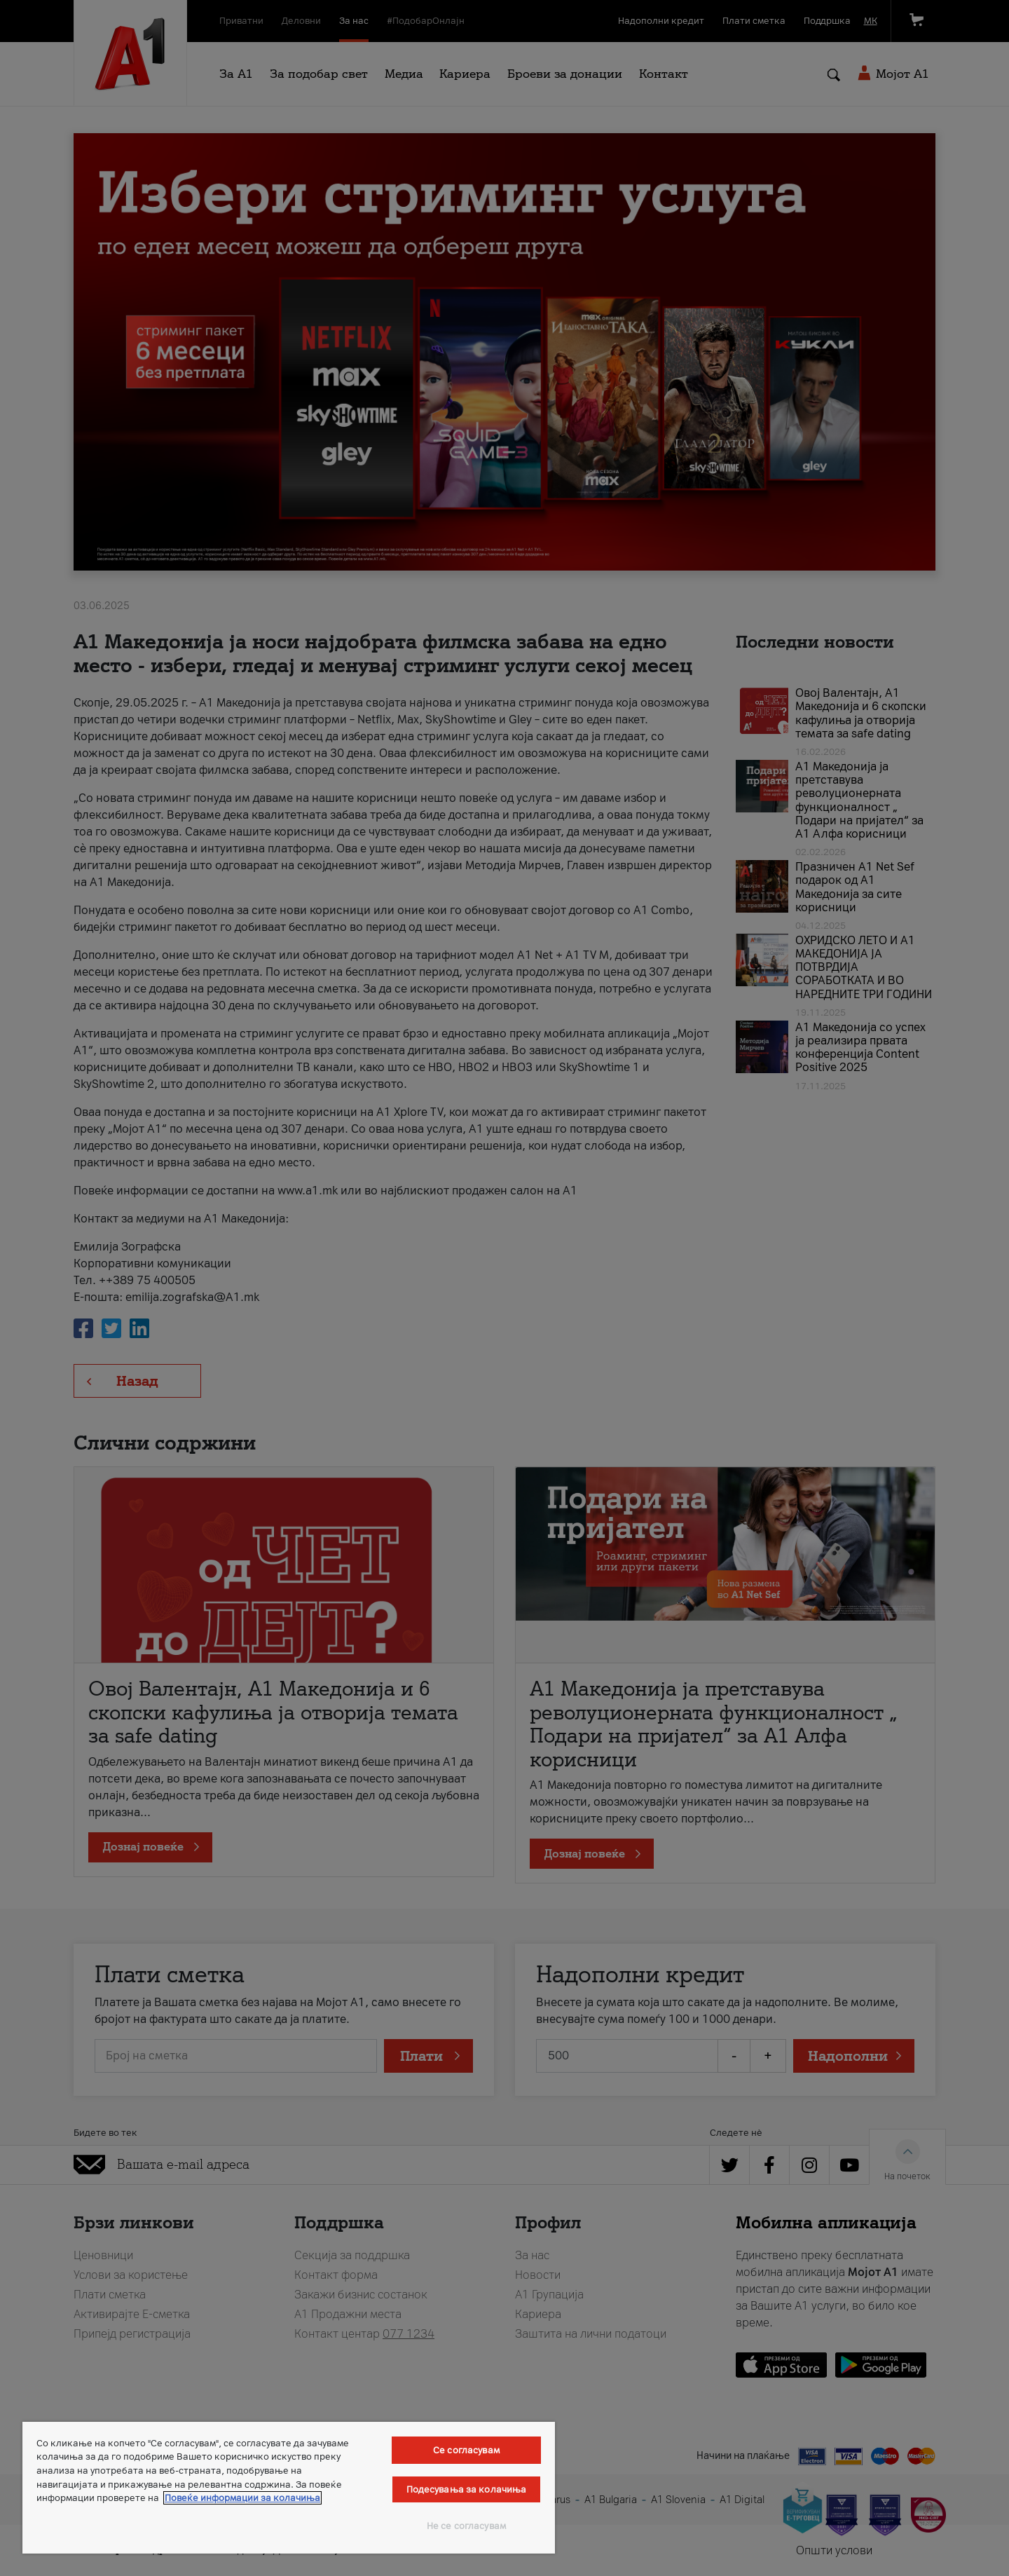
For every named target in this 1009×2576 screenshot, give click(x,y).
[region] (288, 2488)
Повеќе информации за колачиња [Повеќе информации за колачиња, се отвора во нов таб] (242, 2498)
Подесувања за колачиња (466, 2489)
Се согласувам (466, 2450)
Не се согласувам (466, 2526)
